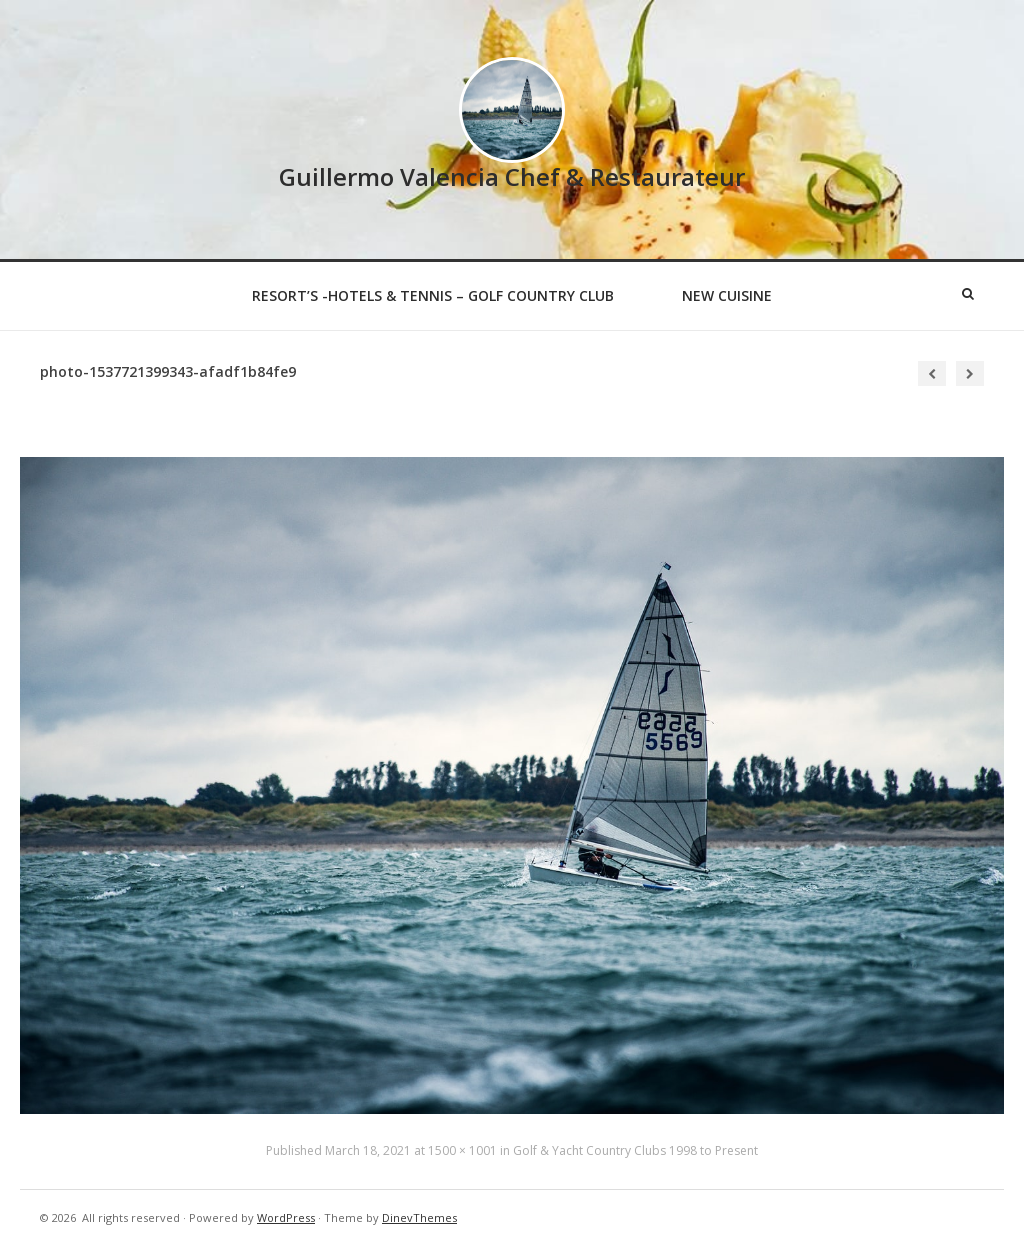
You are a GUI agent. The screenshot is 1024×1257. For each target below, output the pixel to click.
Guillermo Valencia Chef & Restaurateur (512, 176)
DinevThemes (419, 1217)
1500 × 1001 (462, 1150)
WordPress (286, 1217)
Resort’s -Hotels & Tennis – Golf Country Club (433, 295)
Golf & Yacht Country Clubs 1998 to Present (635, 1150)
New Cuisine (727, 295)
